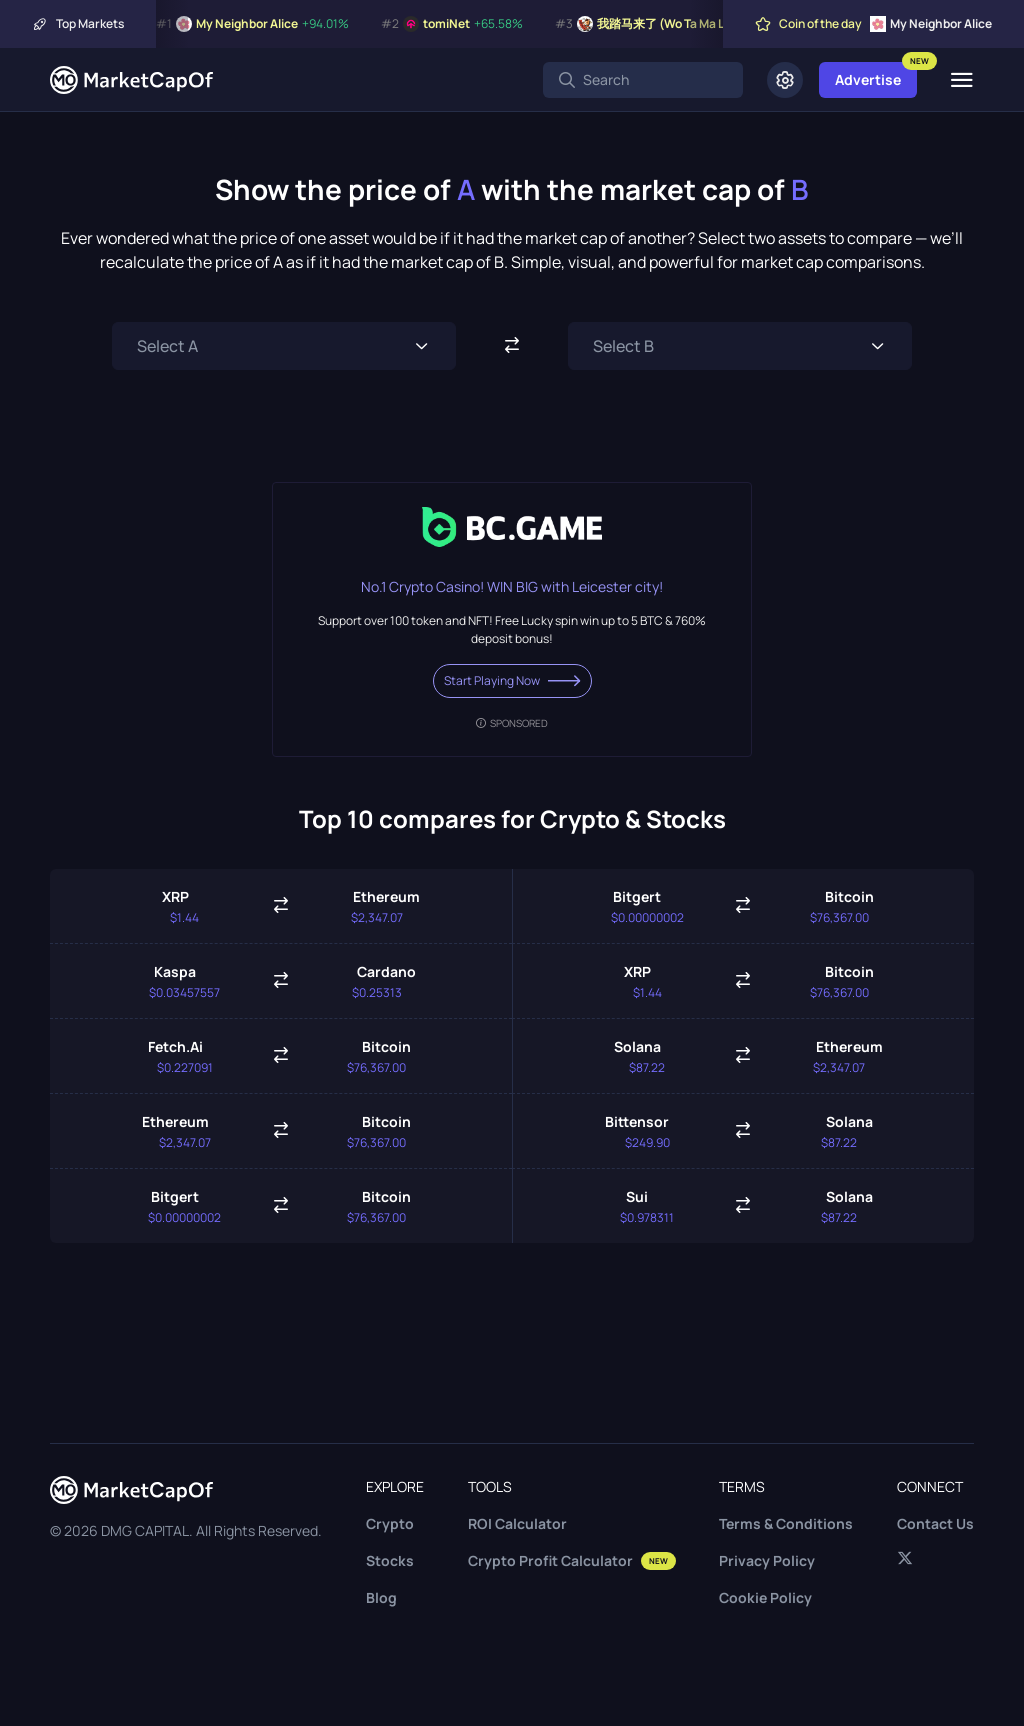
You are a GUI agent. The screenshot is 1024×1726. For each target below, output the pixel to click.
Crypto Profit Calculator (572, 1560)
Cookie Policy (765, 1597)
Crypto (390, 1523)
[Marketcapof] (131, 80)
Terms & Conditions (786, 1523)
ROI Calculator (517, 1523)
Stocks (390, 1560)
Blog (381, 1597)
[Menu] (961, 80)
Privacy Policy (767, 1560)
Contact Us (935, 1523)
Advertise (868, 79)
